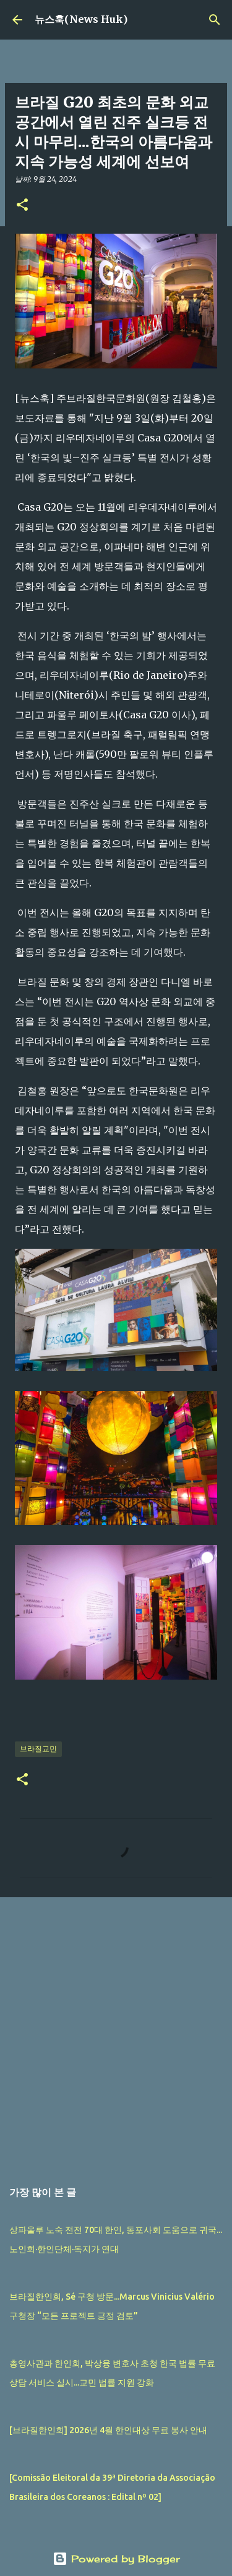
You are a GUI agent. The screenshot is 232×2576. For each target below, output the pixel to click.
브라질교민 (38, 1749)
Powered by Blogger (116, 2559)
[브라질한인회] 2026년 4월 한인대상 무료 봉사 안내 (108, 2430)
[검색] (214, 20)
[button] (22, 205)
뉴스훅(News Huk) (81, 19)
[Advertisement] (116, 2032)
